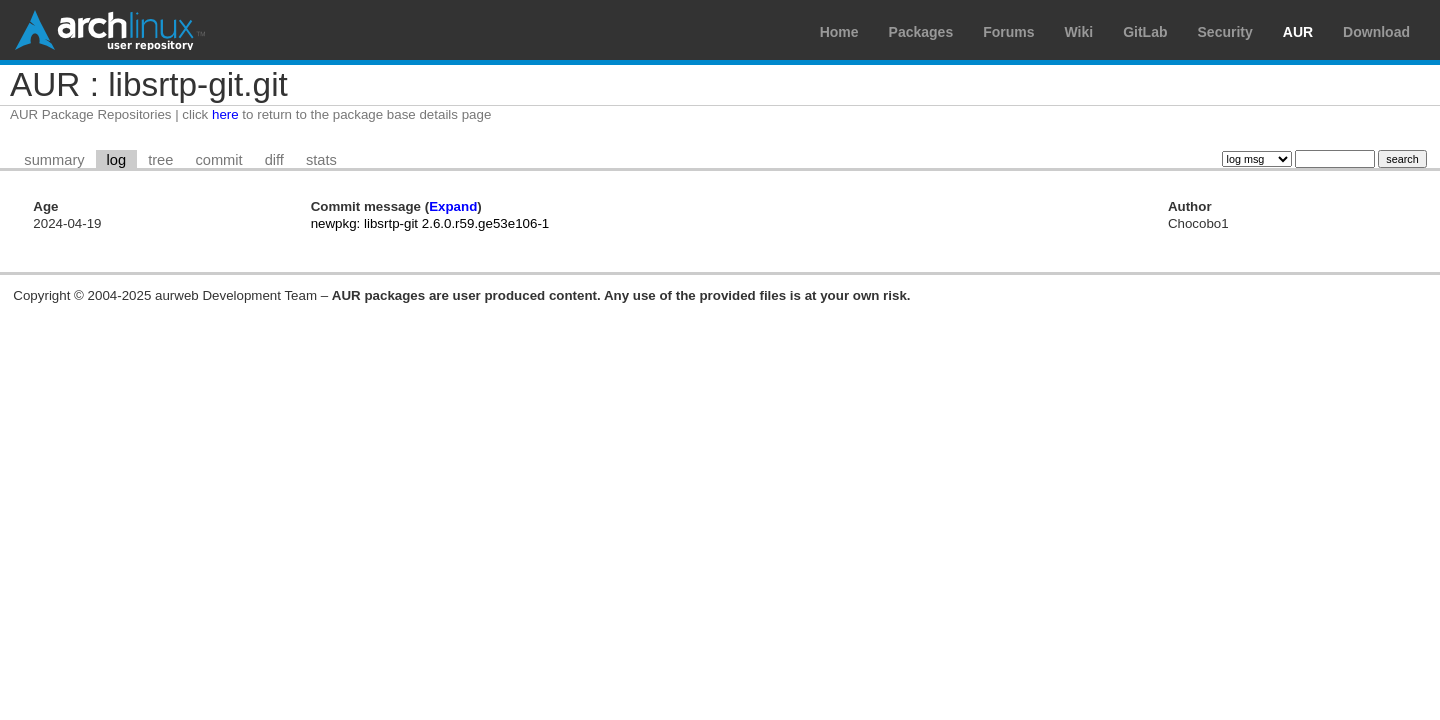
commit (218, 160)
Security (1225, 32)
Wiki (1079, 32)
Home (839, 32)
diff (274, 160)
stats (321, 160)
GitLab (1145, 32)
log (117, 160)
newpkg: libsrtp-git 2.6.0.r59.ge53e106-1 (430, 223)
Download (1376, 32)
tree (160, 160)
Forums (1008, 32)
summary (54, 160)
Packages (921, 32)
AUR (1298, 32)
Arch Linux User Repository (110, 30)
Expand (453, 206)
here (225, 114)
